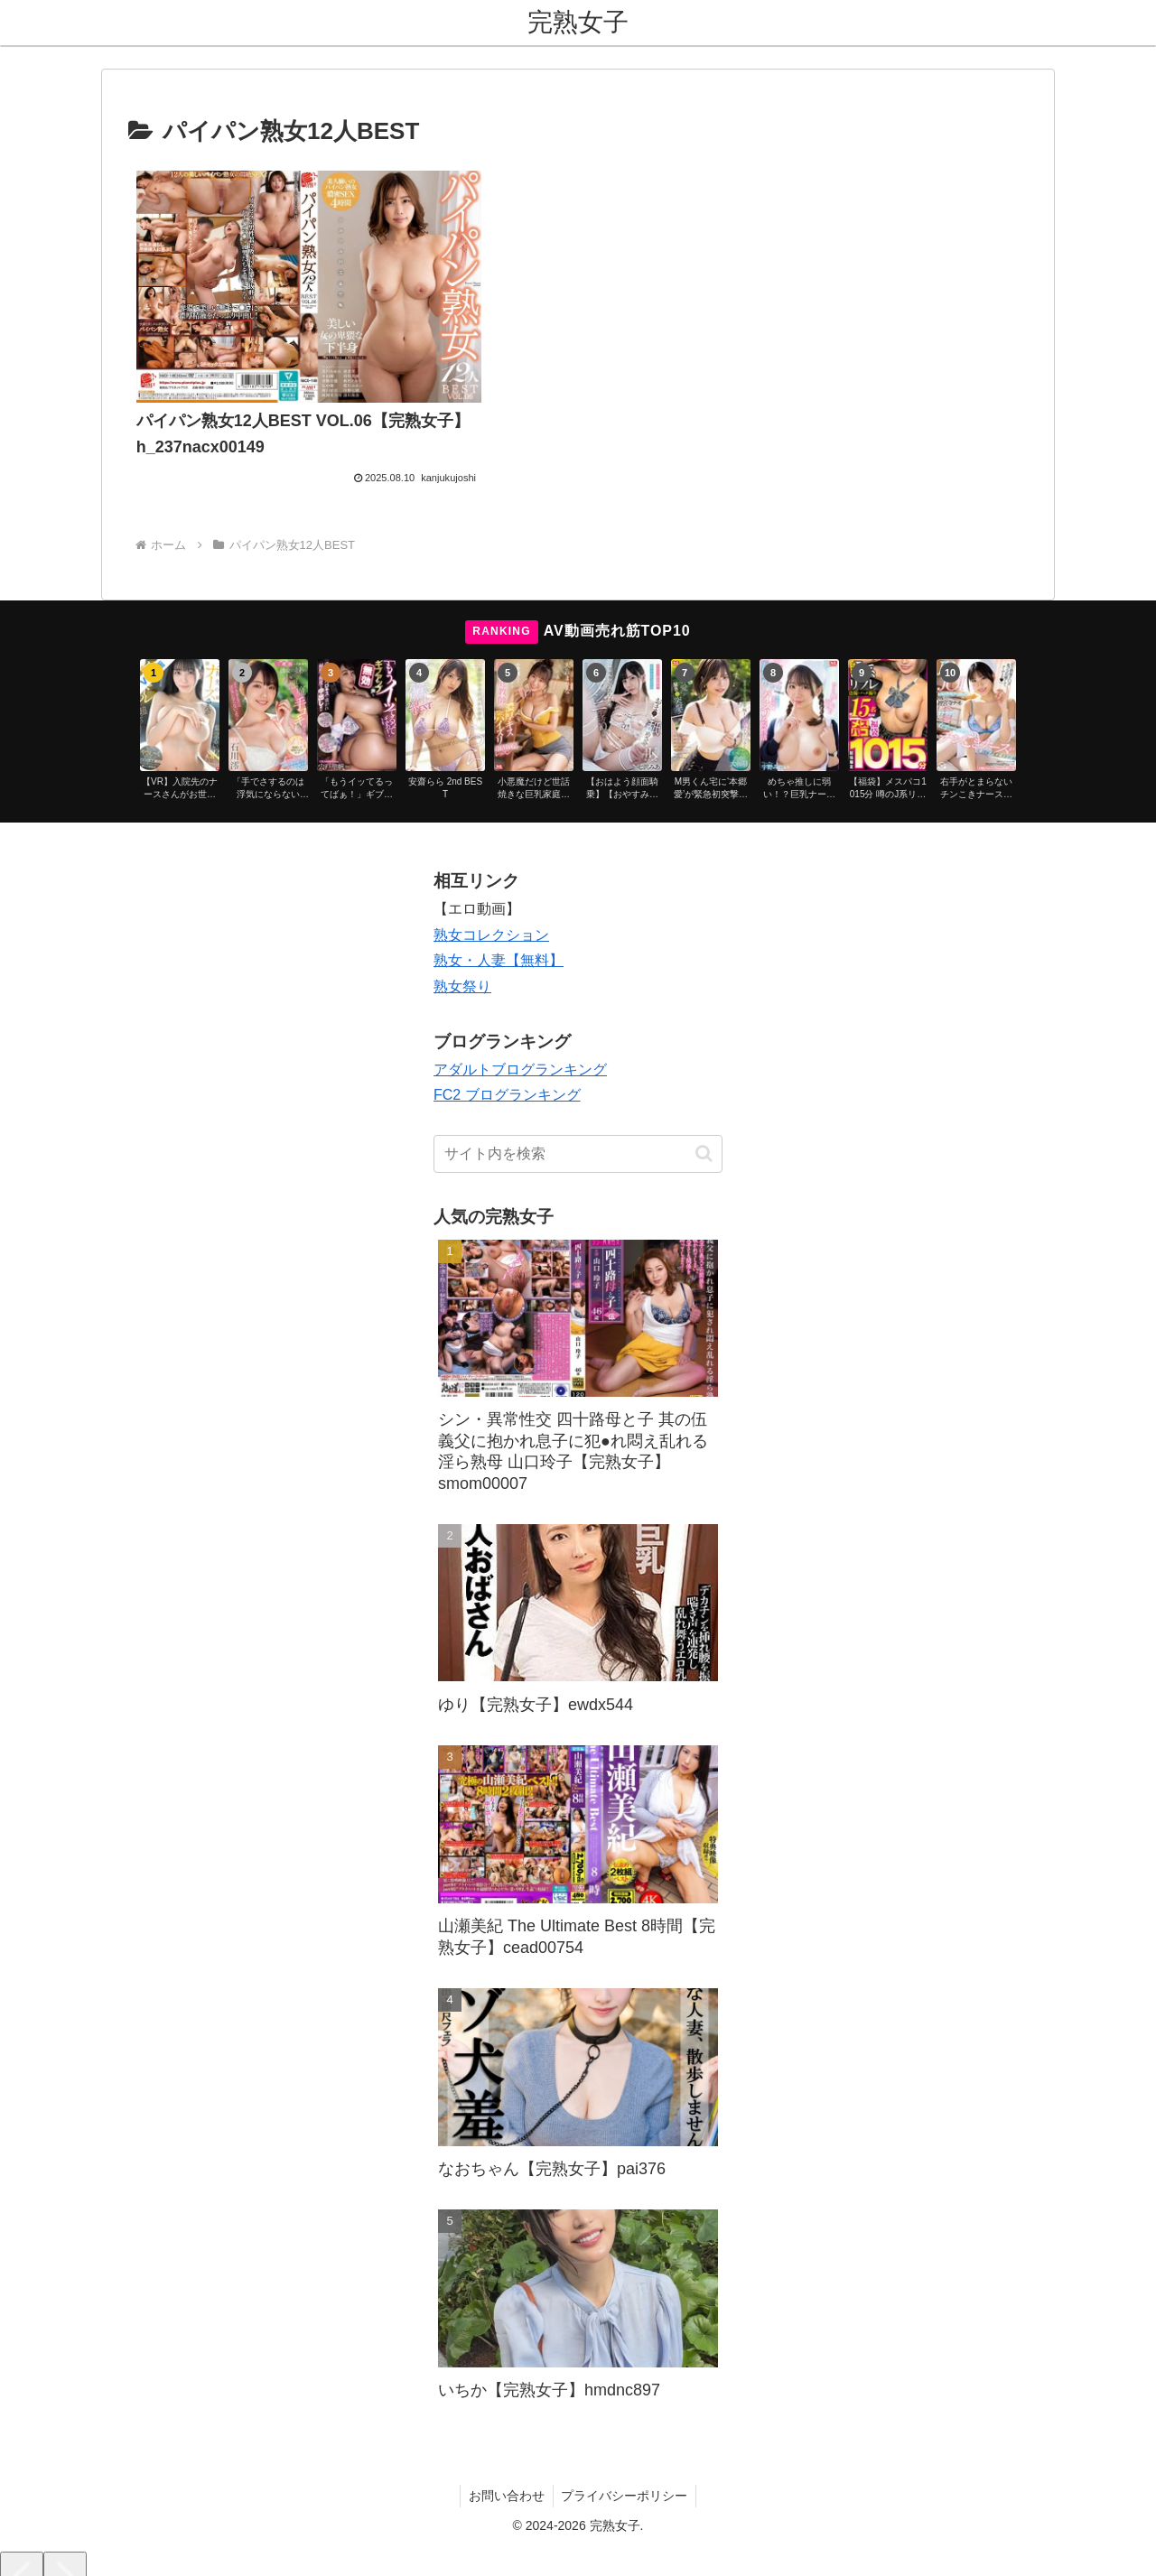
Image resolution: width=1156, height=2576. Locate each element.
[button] (704, 1112)
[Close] (102, 2554)
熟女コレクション (491, 893)
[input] (578, 1113)
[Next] (65, 2541)
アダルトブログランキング (520, 1028)
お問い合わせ (506, 2454)
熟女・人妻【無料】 (499, 919)
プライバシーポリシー (626, 2454)
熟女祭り (462, 945)
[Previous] (21, 2541)
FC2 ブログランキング (507, 1054)
